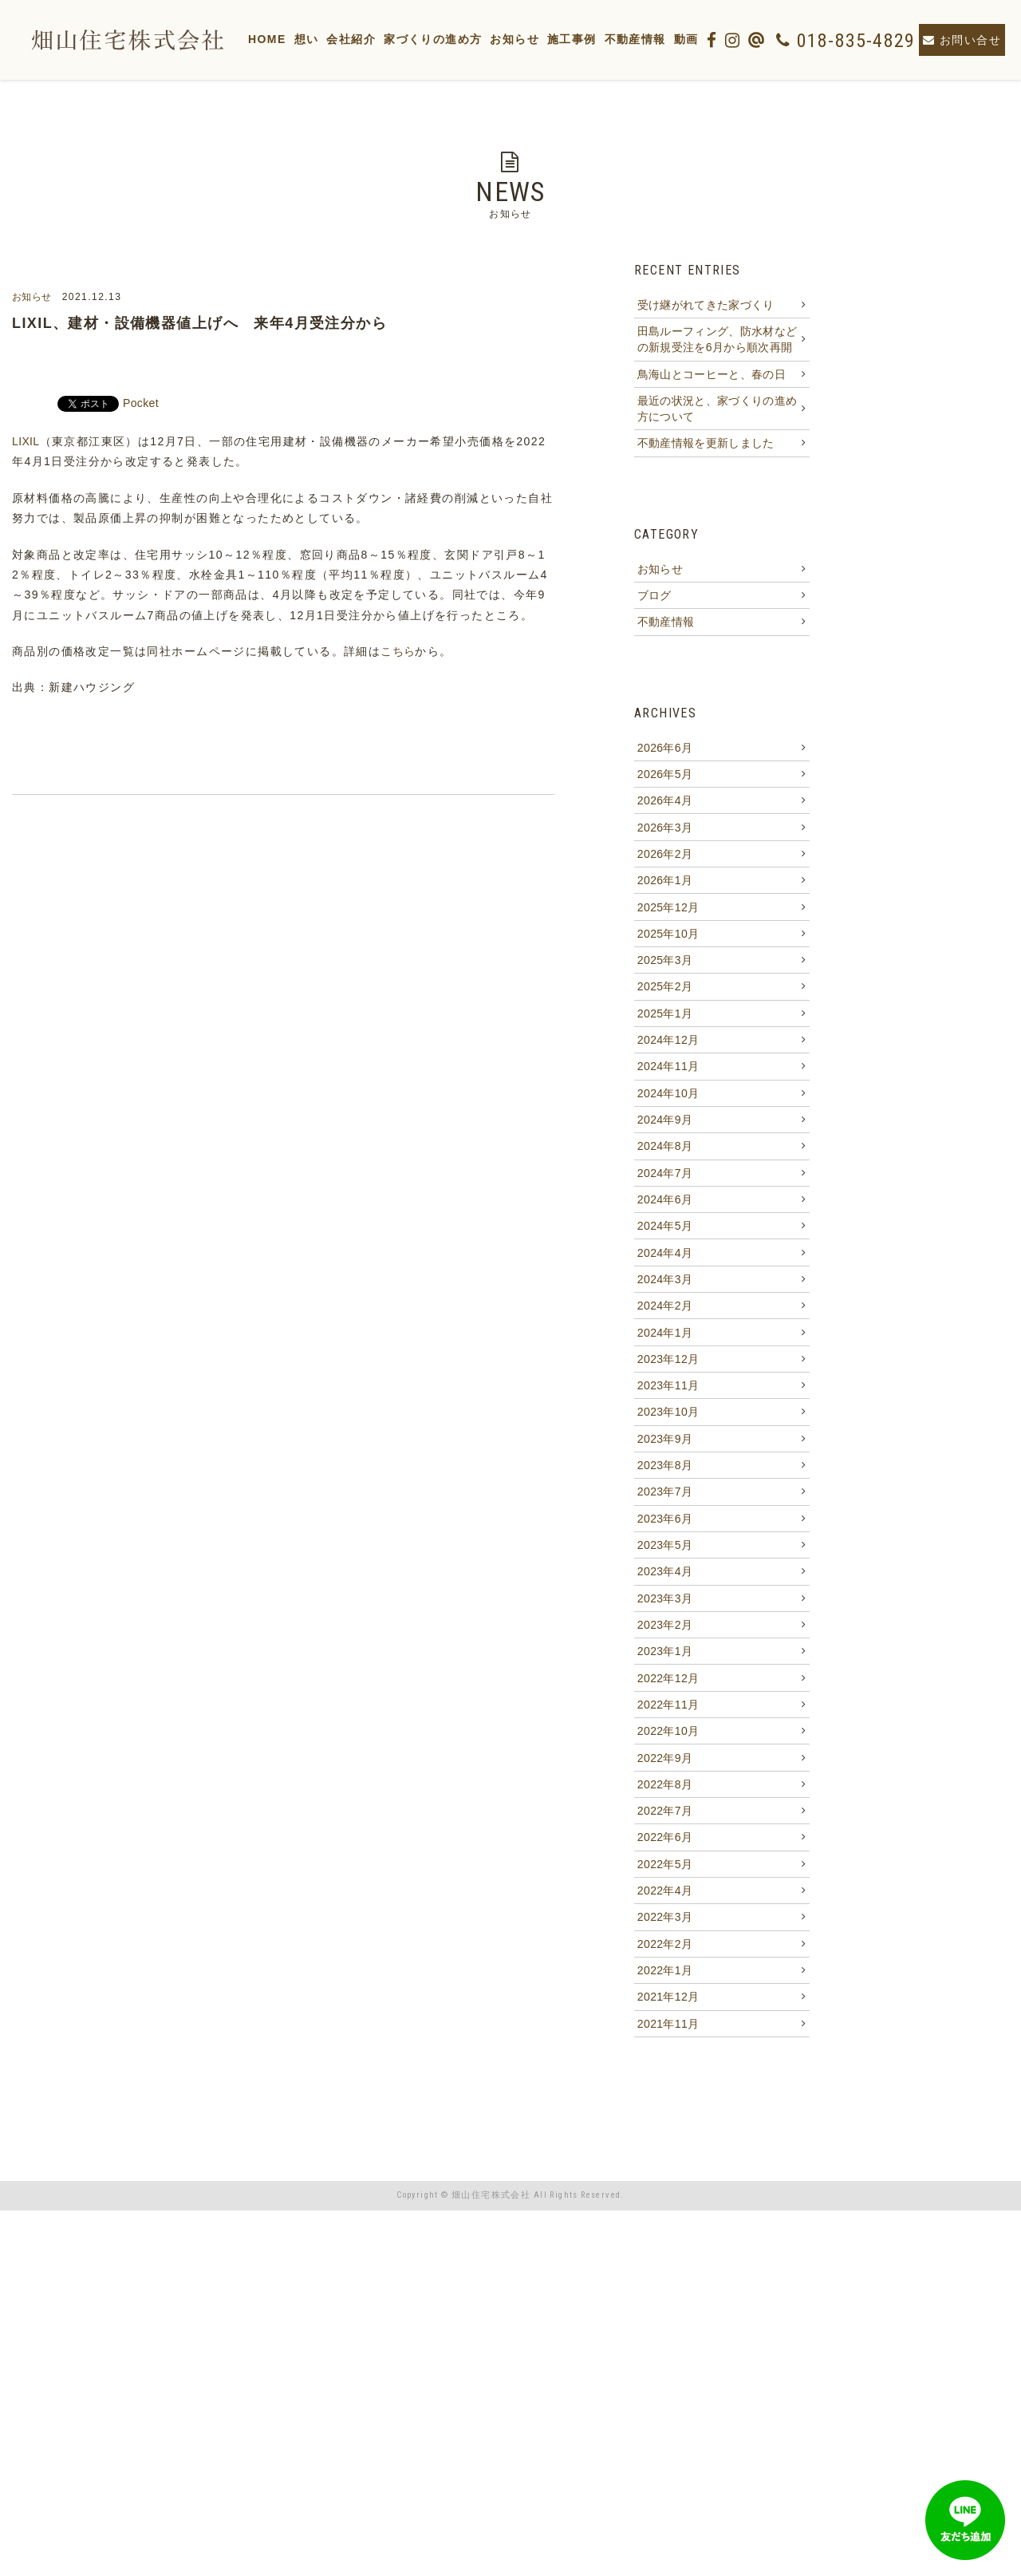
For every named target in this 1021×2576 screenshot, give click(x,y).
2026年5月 (665, 848)
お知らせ (545, 39)
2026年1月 (665, 979)
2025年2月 (665, 1110)
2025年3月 (665, 1077)
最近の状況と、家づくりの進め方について (714, 446)
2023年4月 (665, 1829)
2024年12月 (668, 1175)
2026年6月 (665, 815)
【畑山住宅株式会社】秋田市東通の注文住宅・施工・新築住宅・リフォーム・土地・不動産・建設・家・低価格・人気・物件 (113, 40)
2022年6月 (665, 2157)
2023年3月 (665, 1862)
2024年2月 (665, 1502)
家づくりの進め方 (463, 39)
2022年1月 (665, 2320)
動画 (716, 39)
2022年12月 (668, 1960)
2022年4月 (665, 2222)
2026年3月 (665, 913)
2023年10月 (668, 1633)
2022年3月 (665, 2255)
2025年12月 (668, 1012)
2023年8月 (665, 1699)
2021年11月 (668, 2386)
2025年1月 (665, 1142)
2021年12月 (668, 2353)
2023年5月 (665, 1797)
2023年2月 (665, 1895)
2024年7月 (665, 1339)
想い (337, 39)
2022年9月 (665, 2059)
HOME (297, 39)
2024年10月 (668, 1241)
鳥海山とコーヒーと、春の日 (714, 405)
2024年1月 (665, 1535)
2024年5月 (665, 1404)
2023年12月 (668, 1568)
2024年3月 (665, 1470)
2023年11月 (668, 1600)
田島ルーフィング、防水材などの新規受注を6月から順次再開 (714, 356)
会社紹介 (382, 39)
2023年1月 (665, 1928)
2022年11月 (668, 1993)
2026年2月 (665, 946)
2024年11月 (668, 1208)
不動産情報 (665, 39)
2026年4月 (665, 881)
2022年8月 (665, 2091)
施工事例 (602, 39)
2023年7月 (665, 1731)
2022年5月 (665, 2189)
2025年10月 (668, 1044)
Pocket (143, 403)
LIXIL (28, 441)
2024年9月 (665, 1273)
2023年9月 (665, 1666)
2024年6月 (665, 1371)
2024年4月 (665, 1437)
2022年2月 (665, 2288)
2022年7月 (665, 2124)
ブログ (652, 651)
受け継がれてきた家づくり (708, 308)
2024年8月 (665, 1306)
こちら (398, 651)
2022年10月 (668, 2026)
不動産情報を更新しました (708, 486)
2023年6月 (665, 1764)
